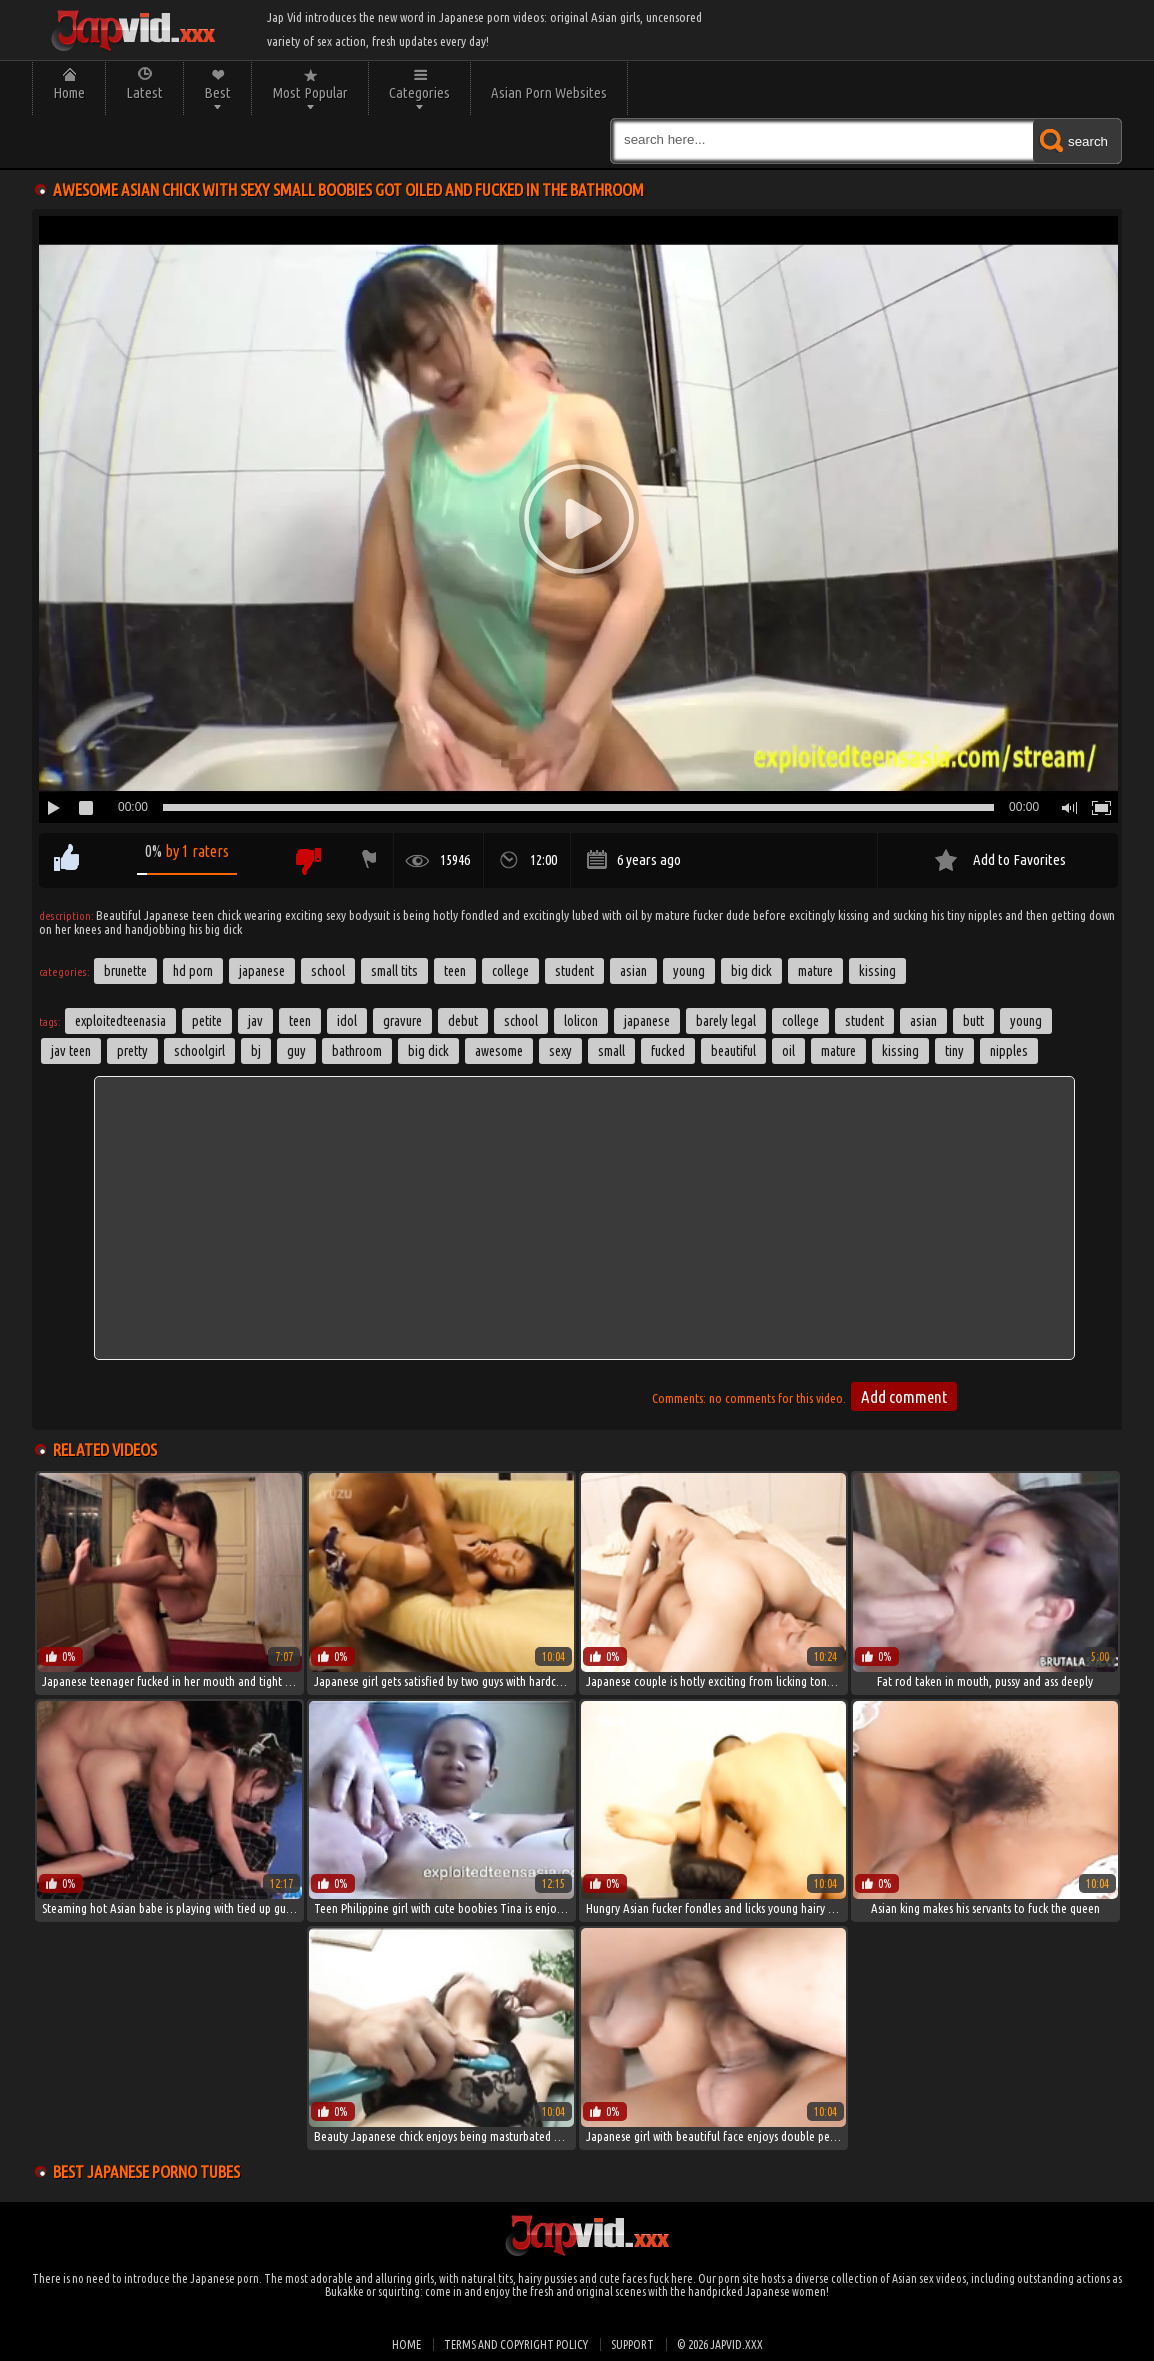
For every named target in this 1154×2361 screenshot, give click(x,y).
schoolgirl (199, 1051)
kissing (900, 1051)
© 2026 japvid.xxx (720, 2344)
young (1026, 1021)
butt (973, 1021)
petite (207, 1021)
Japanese (262, 971)
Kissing (877, 971)
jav (255, 1021)
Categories (419, 92)
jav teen (71, 1051)
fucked (668, 1051)
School (328, 971)
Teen (455, 971)
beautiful (733, 1051)
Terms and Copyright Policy (516, 2344)
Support (632, 2344)
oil (788, 1051)
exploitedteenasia (120, 1021)
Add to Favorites (1019, 859)
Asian (633, 971)
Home (69, 92)
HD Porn (193, 971)
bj (256, 1051)
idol (347, 1021)
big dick (428, 1051)
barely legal (726, 1021)
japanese (647, 1021)
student (864, 1021)
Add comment (904, 1396)
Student (574, 971)
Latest (144, 92)
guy (296, 1051)
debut (463, 1021)
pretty (132, 1051)
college (800, 1021)
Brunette (125, 971)
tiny (954, 1051)
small (611, 1051)
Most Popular (310, 92)
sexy (560, 1051)
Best (217, 92)
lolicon (581, 1021)
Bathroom (357, 1051)
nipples (1009, 1051)
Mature (815, 971)
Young (689, 971)
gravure (402, 1021)
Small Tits (394, 971)
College (510, 971)
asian (923, 1021)
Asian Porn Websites (549, 92)
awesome (499, 1051)
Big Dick (751, 971)
